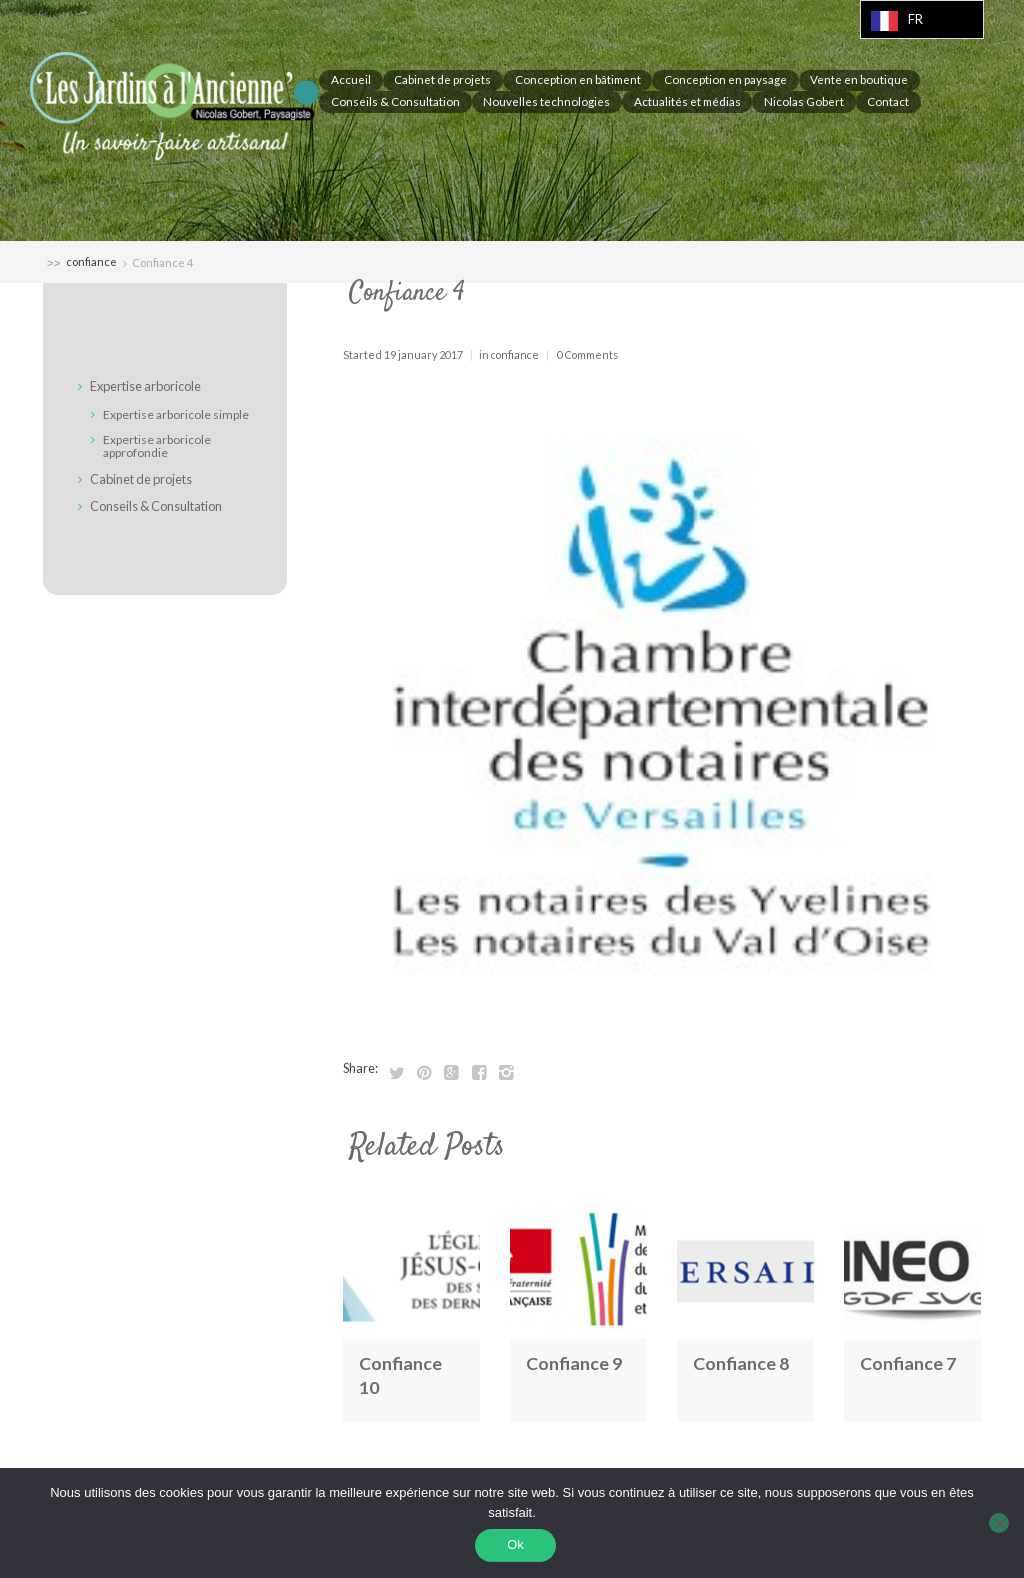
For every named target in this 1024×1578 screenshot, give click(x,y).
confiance (91, 262)
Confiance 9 (575, 1363)
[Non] (999, 1524)
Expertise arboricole (149, 387)
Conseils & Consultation (159, 506)
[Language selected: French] (922, 19)
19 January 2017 (424, 354)
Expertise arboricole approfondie (157, 446)
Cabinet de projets (144, 479)
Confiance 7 (909, 1363)
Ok (517, 1546)
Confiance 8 (742, 1363)
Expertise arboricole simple (176, 414)
